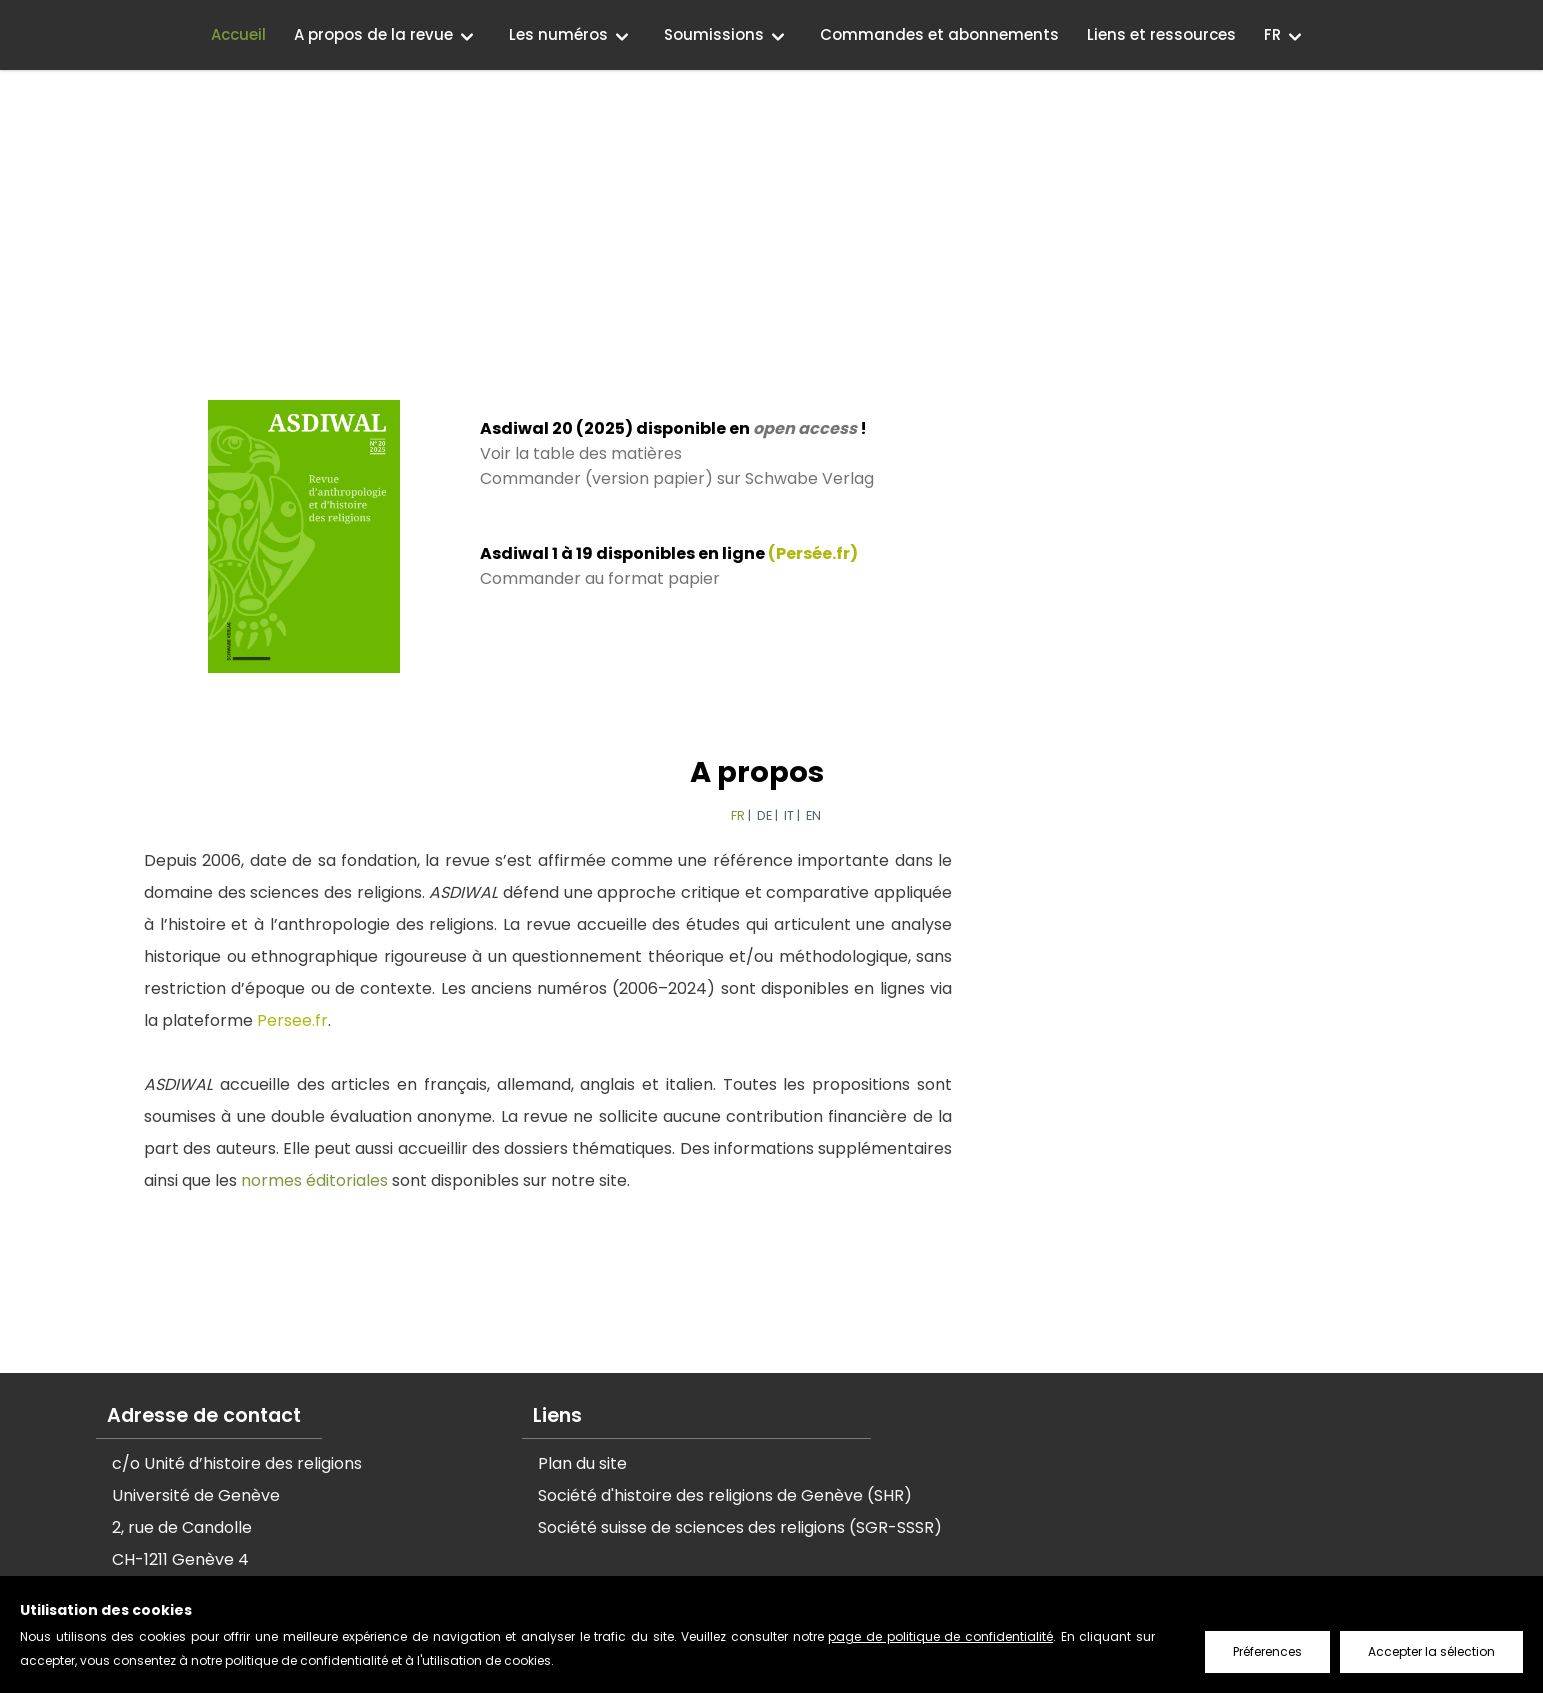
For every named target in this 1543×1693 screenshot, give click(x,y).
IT (788, 815)
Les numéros (558, 34)
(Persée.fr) (812, 553)
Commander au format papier (599, 578)
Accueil (238, 34)
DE (763, 815)
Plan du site (582, 1463)
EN (812, 815)
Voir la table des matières (580, 453)
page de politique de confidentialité (940, 1636)
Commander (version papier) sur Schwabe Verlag (676, 478)
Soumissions (714, 34)
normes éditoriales (313, 1180)
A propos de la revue (373, 34)
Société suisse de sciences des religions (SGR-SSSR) (740, 1527)
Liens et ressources (1161, 34)
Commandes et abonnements (939, 34)
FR (1272, 34)
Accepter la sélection (1431, 1651)
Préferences (1267, 1651)
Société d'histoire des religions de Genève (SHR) (725, 1495)
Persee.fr (291, 1020)
